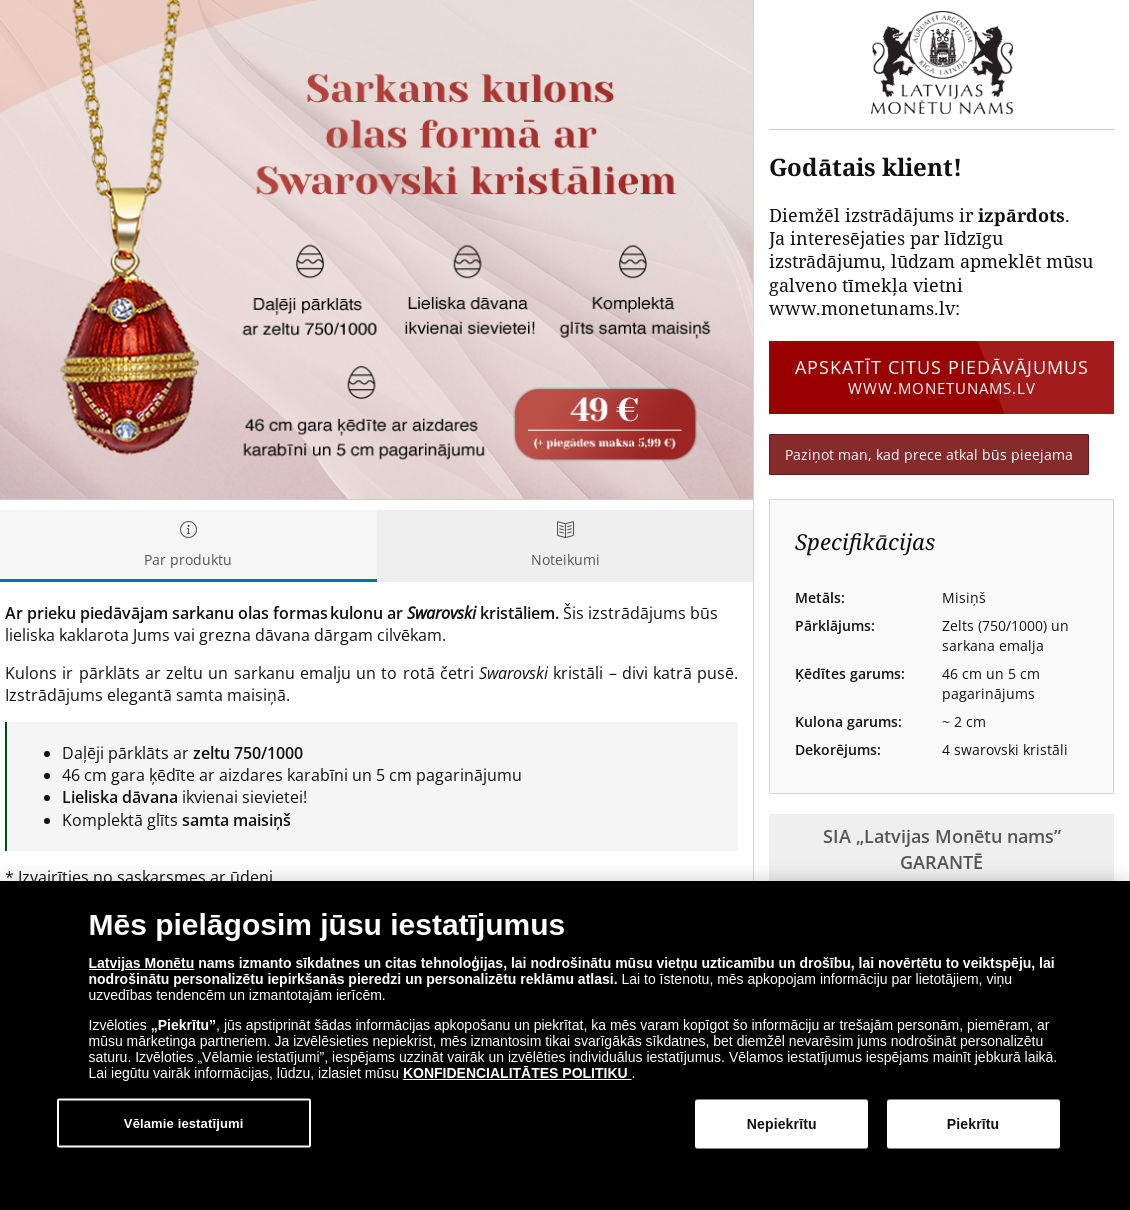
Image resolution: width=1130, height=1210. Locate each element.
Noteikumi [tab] (565, 545)
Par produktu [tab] (188, 545)
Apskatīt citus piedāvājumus (941, 377)
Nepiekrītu (782, 1125)
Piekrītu (973, 1125)
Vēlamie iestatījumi (184, 1123)
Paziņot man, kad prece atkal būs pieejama (929, 454)
